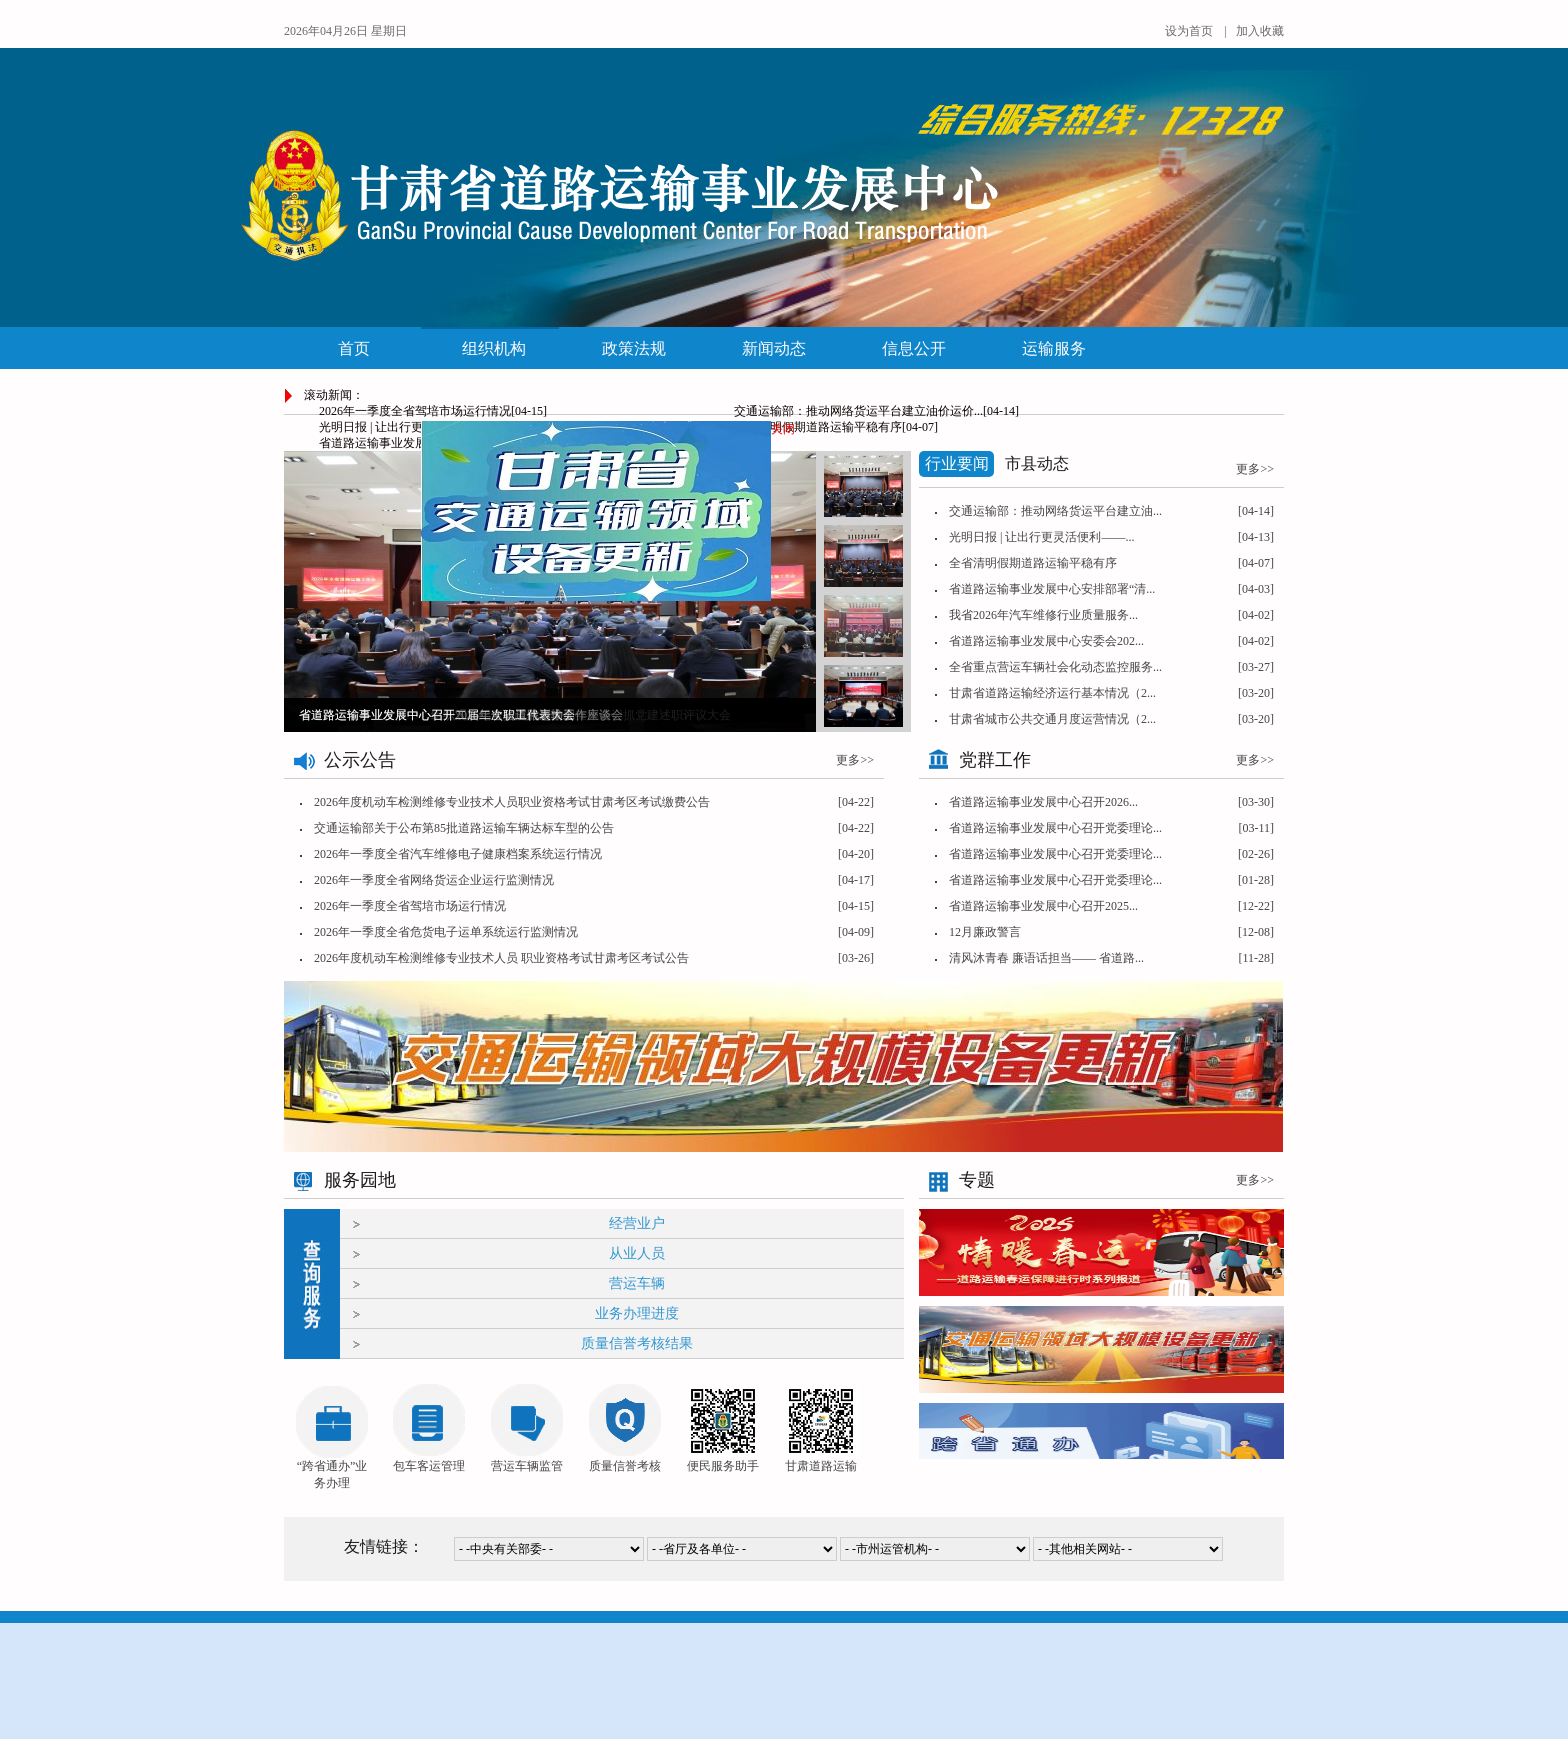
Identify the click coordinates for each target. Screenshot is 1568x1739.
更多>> (855, 760)
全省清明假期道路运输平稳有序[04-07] (836, 427)
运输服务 (1054, 348)
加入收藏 (1260, 31)
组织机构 (494, 348)
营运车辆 (637, 1283)
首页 (354, 348)
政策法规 (634, 348)
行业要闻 (957, 463)
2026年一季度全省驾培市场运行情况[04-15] (433, 411)
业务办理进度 (637, 1313)
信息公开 (914, 348)
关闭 (779, 425)
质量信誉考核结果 (637, 1343)
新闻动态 (774, 348)
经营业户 (637, 1223)
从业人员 (637, 1253)
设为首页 (1189, 31)
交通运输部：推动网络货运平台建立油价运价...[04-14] (876, 411)
